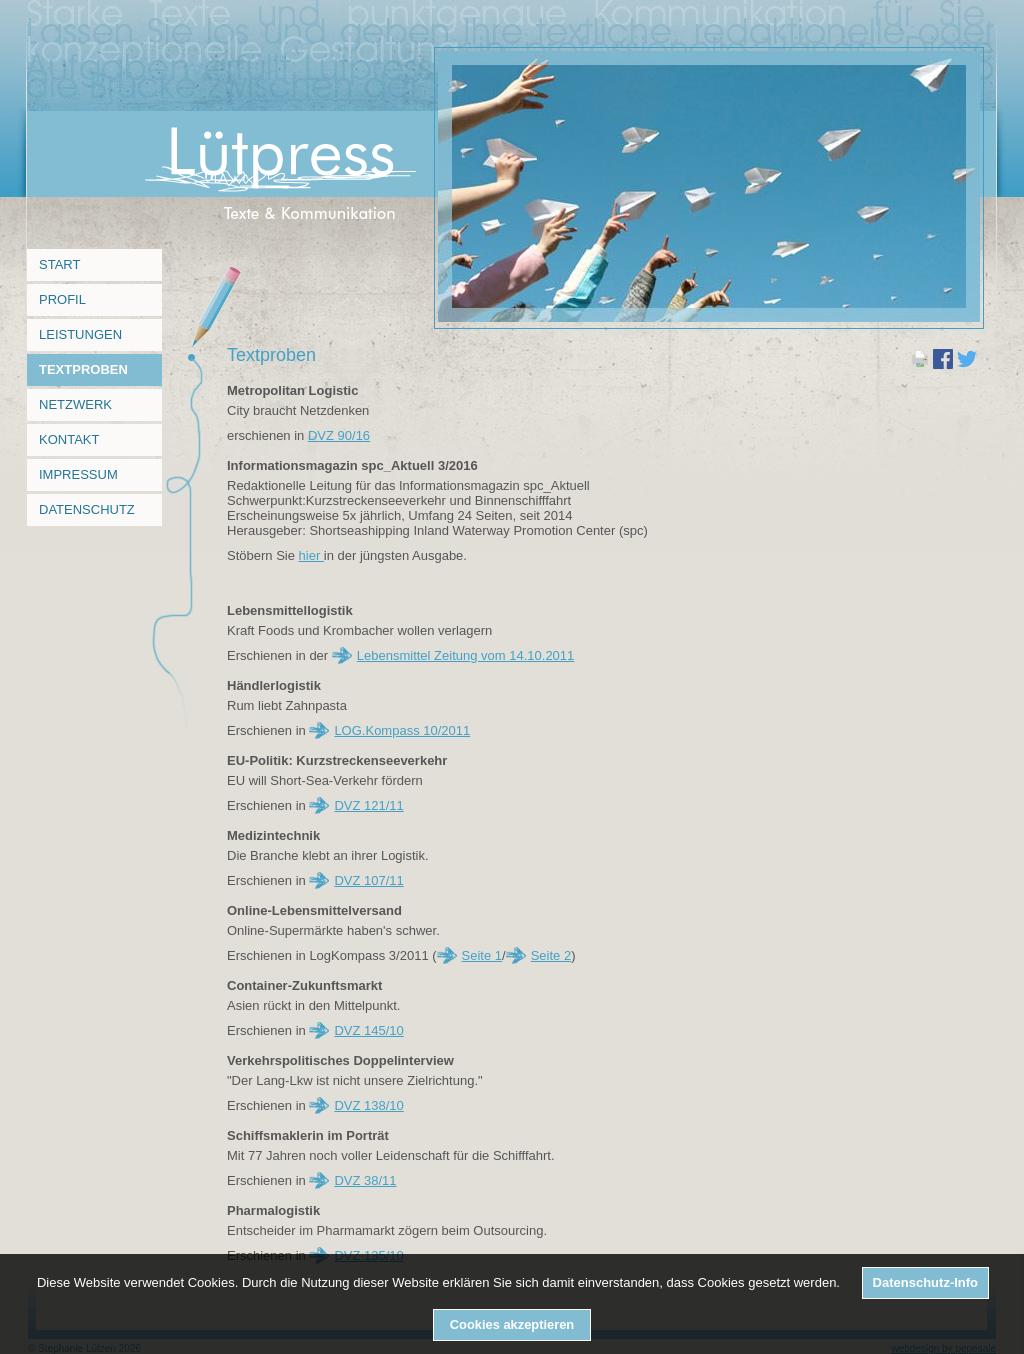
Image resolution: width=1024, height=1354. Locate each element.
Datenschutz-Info (925, 1282)
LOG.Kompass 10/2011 (402, 730)
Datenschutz (87, 509)
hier (311, 555)
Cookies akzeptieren (512, 1324)
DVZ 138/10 (368, 1105)
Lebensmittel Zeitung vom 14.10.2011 (466, 655)
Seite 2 (551, 955)
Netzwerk (75, 404)
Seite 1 (482, 955)
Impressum (78, 474)
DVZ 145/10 (368, 1030)
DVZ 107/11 (368, 880)
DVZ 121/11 (368, 805)
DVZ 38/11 (365, 1180)
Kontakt (69, 439)
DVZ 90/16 (339, 435)
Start (59, 264)
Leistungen (80, 334)
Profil (62, 299)
